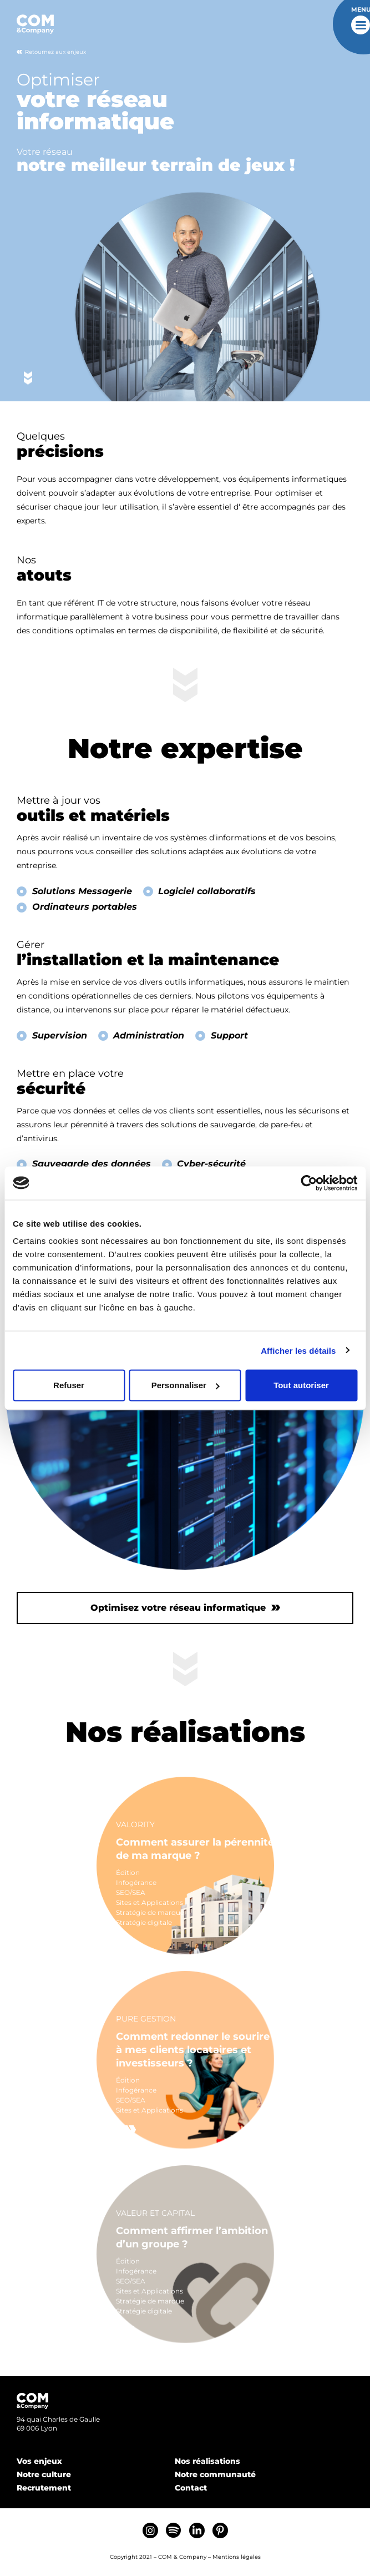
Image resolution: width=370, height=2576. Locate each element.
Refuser (68, 1385)
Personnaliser (185, 1385)
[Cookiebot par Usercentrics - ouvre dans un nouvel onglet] (308, 1182)
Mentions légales (236, 2556)
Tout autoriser (301, 1385)
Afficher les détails (298, 1350)
